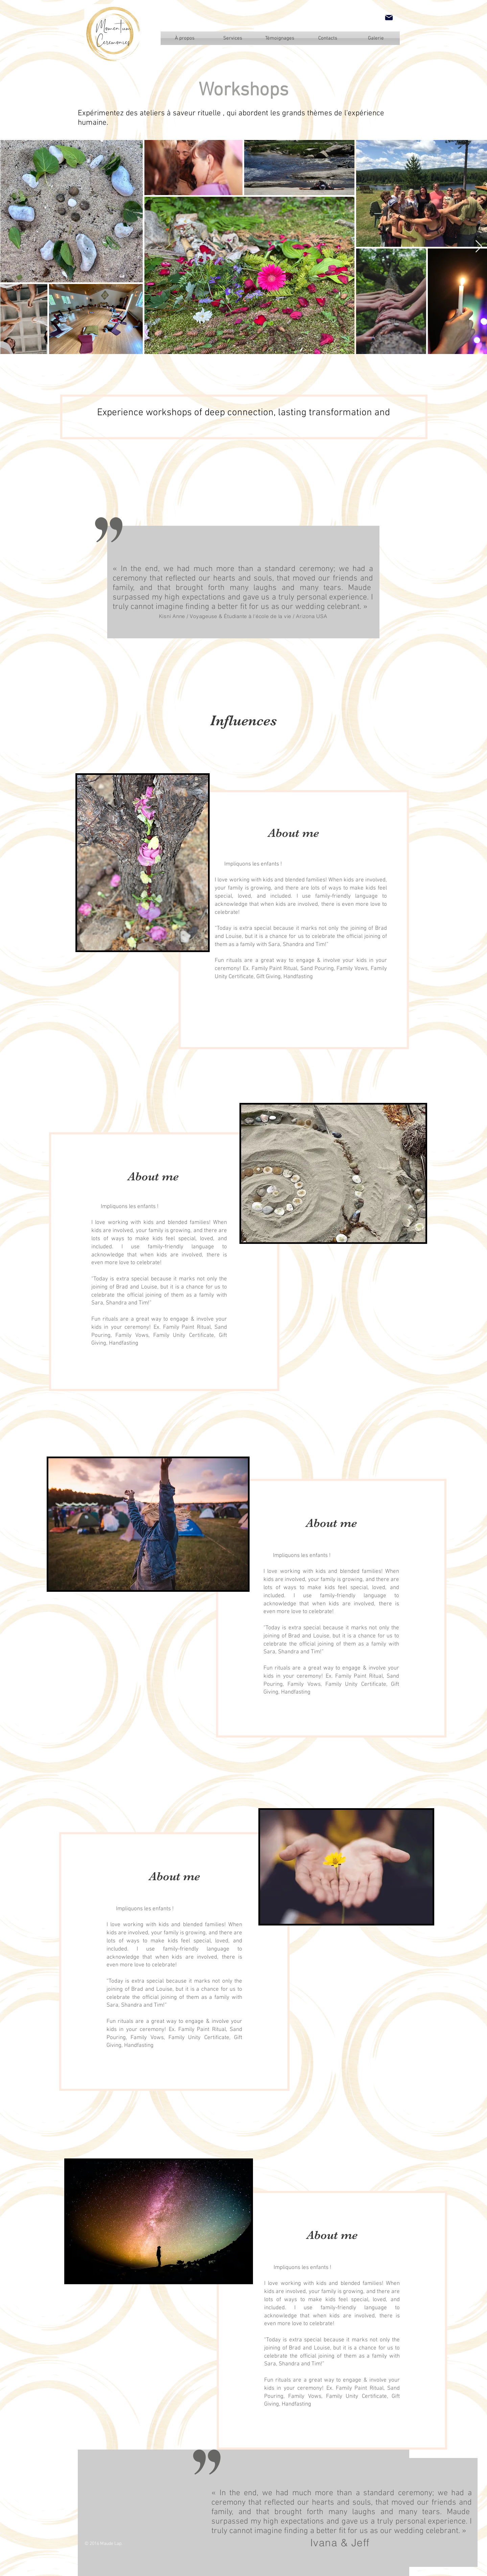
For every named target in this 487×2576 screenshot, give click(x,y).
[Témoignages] (280, 38)
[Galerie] (376, 38)
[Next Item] (479, 246)
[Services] (233, 38)
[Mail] (389, 17)
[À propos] (185, 38)
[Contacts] (328, 38)
